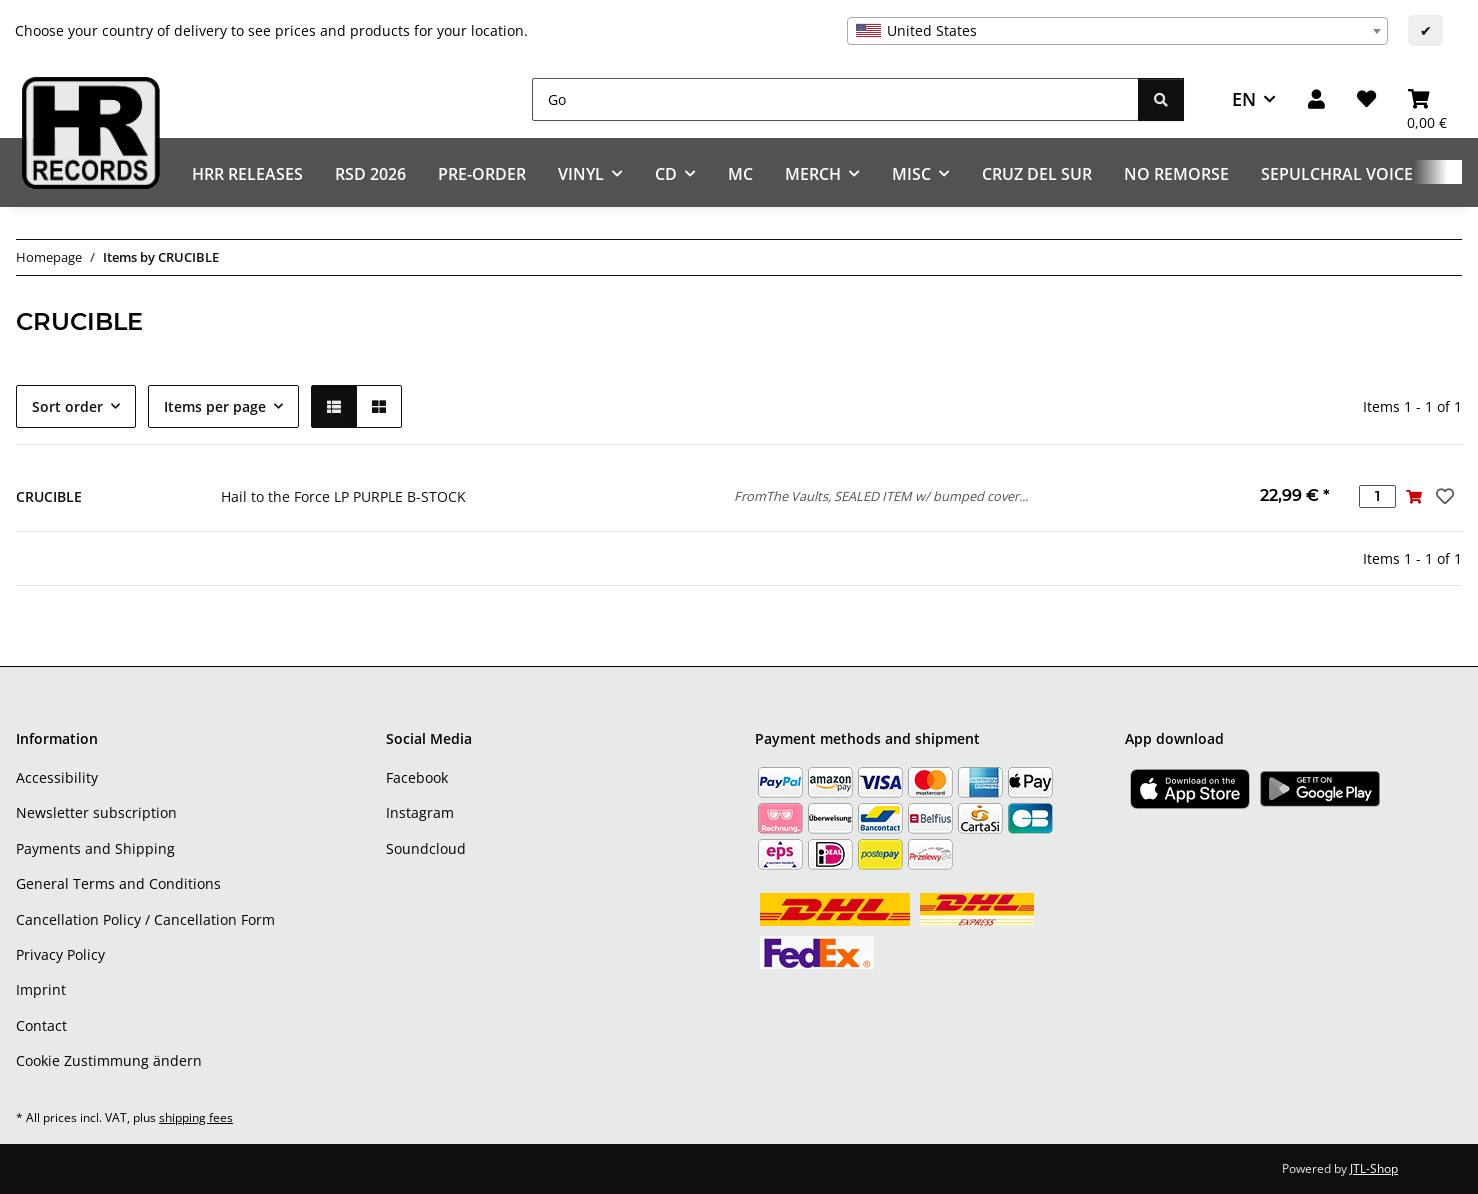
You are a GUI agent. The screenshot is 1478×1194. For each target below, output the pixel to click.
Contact (41, 1025)
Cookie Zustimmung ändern (109, 1060)
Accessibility (57, 777)
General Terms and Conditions (118, 883)
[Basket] (1427, 99)
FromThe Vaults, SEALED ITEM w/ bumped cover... (881, 496)
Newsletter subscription (96, 812)
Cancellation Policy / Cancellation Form (145, 919)
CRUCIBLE (49, 496)
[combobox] (1117, 31)
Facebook (417, 777)
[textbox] (1117, 31)
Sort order (67, 406)
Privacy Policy (60, 954)
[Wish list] (1366, 99)
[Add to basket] (1414, 496)
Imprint (41, 989)
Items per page (215, 406)
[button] (1316, 99)
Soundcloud (426, 848)
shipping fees (196, 1117)
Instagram (420, 812)
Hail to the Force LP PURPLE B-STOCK (343, 496)
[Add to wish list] (1443, 496)
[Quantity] (1377, 496)
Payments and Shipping (95, 848)
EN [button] (1244, 99)
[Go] (835, 99)
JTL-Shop (1374, 1168)
